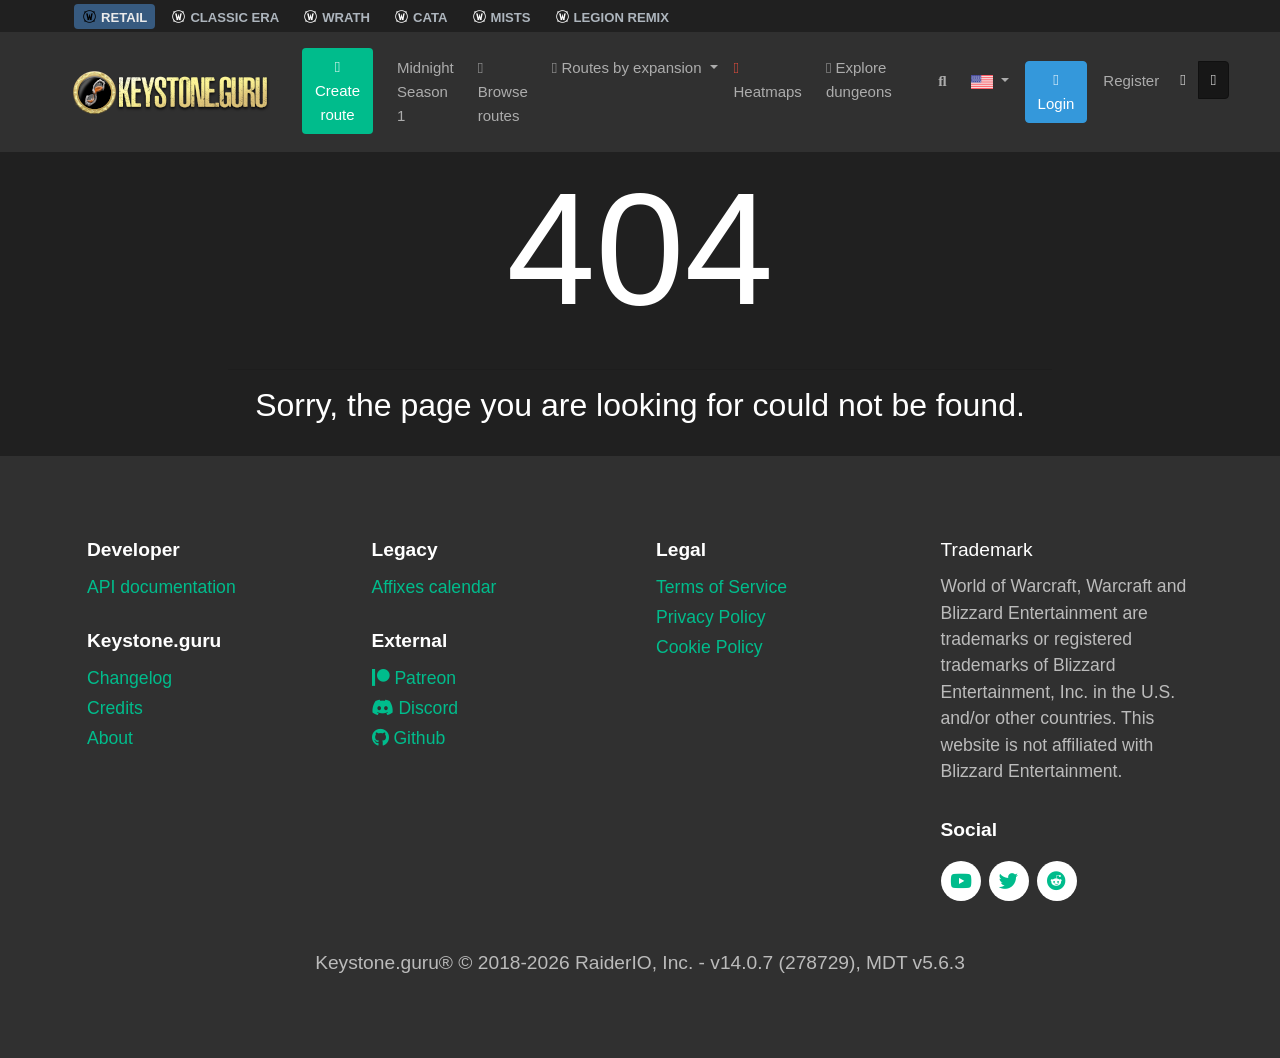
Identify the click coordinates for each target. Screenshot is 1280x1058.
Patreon (414, 678)
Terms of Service (721, 587)
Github (409, 738)
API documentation (161, 587)
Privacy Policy (711, 617)
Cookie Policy (709, 647)
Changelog (129, 678)
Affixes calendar (434, 587)
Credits (115, 708)
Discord (415, 708)
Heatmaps (768, 80)
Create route (337, 91)
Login (1056, 92)
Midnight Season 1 (425, 91)
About (110, 738)
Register (1131, 80)
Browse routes (503, 92)
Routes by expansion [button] (629, 67)
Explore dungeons (859, 79)
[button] (990, 81)
